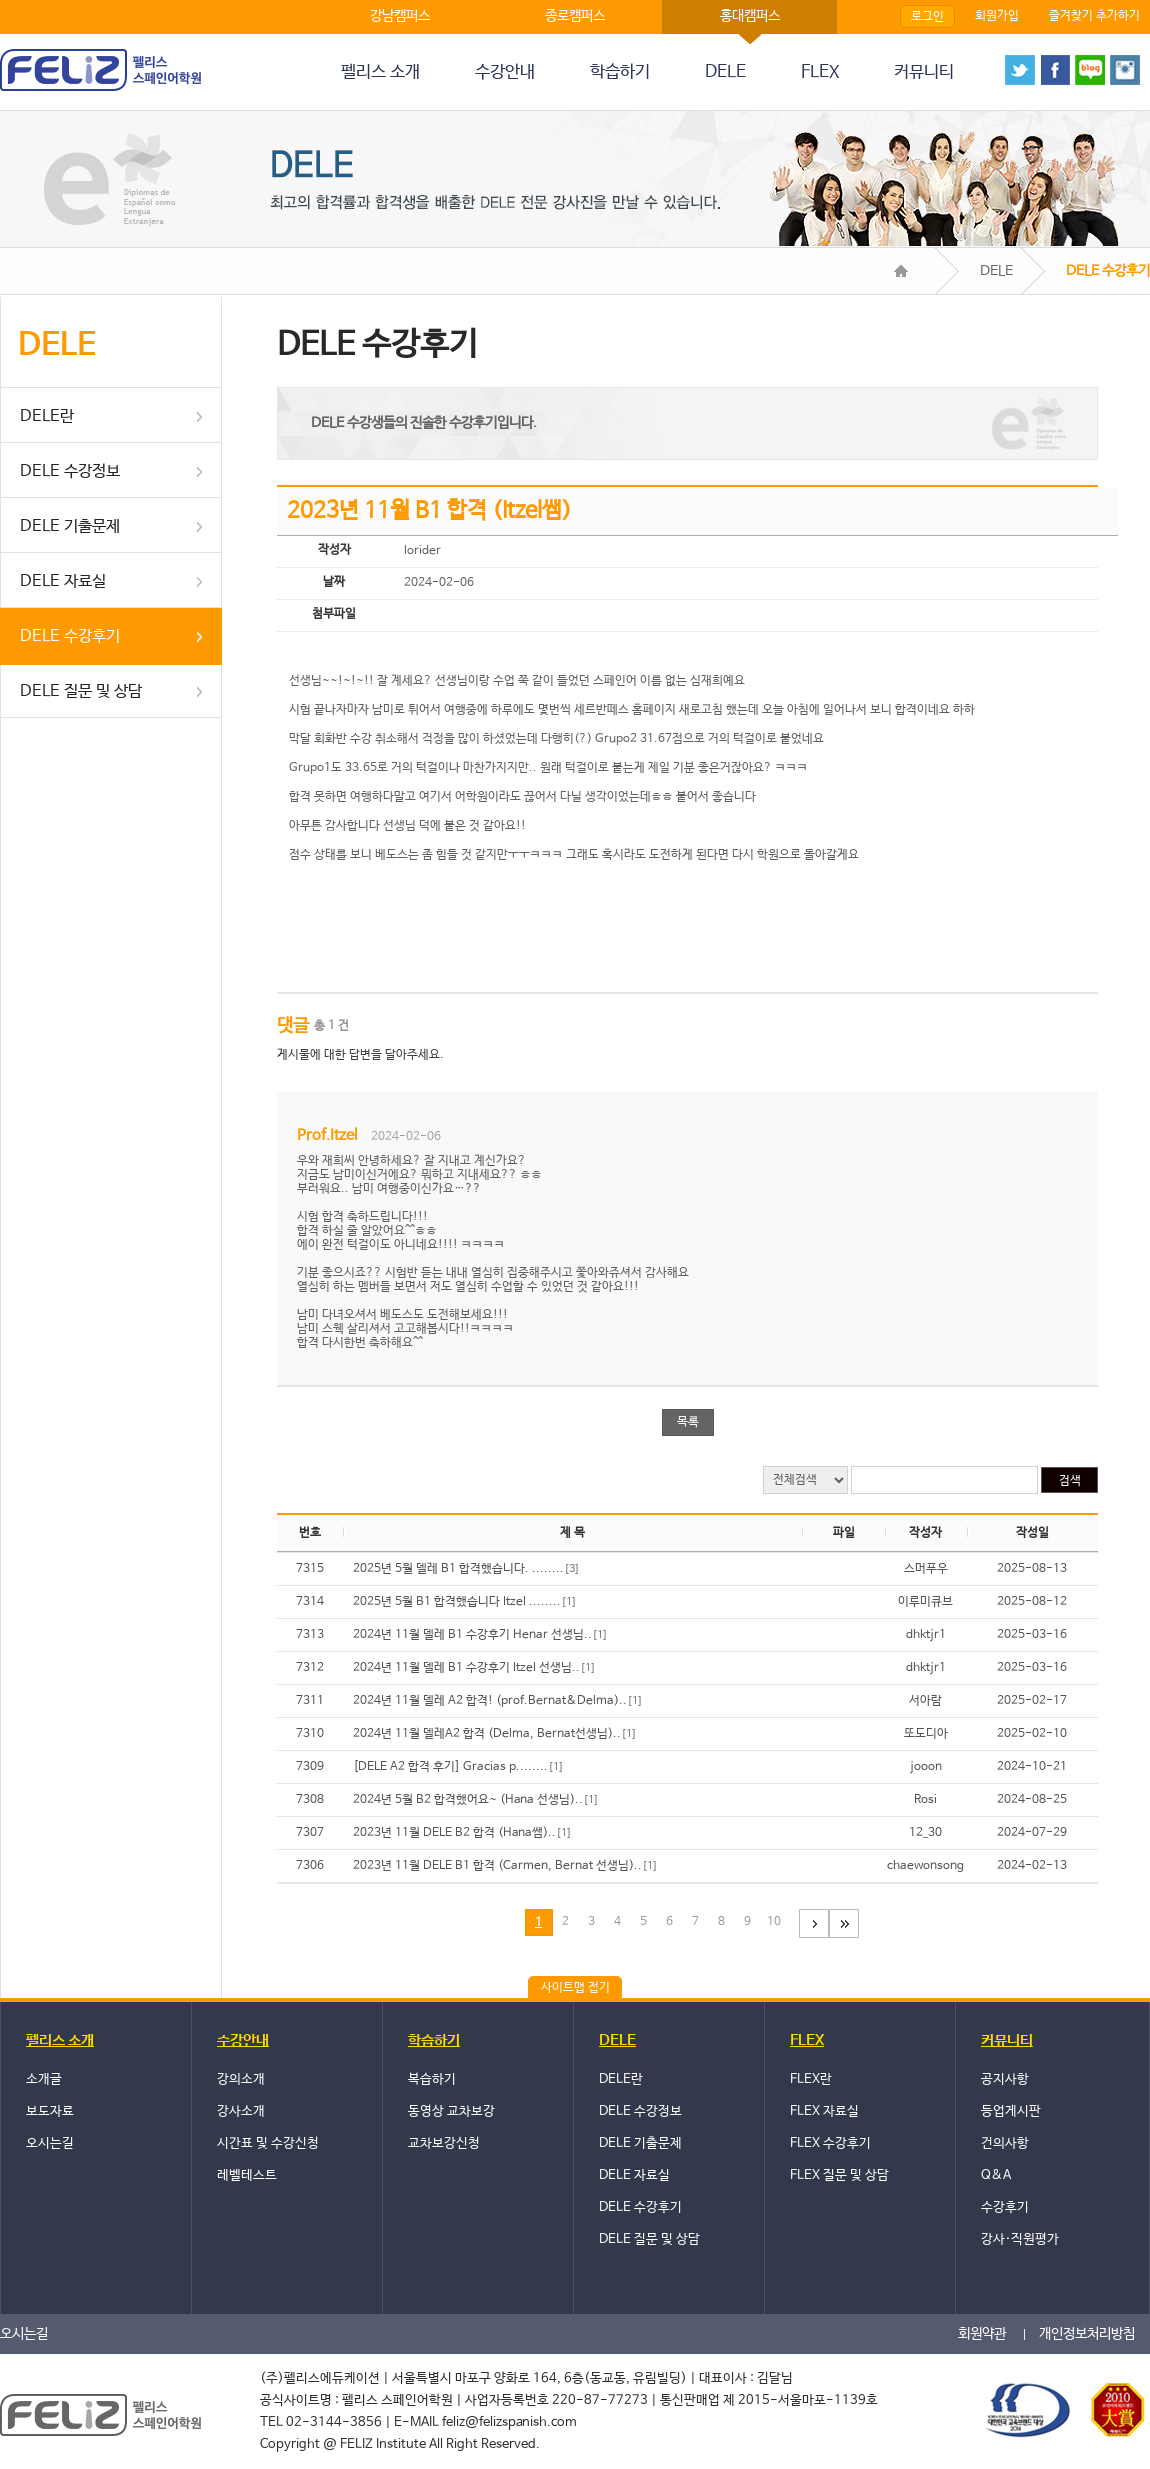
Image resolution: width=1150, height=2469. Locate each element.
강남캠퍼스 (400, 16)
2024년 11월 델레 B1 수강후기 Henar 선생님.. (480, 1635)
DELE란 (47, 416)
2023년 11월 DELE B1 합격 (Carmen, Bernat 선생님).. (505, 1866)
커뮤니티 (924, 72)
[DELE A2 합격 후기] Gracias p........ (458, 1767)
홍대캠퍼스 (750, 16)
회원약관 (982, 2334)
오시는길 (50, 2143)
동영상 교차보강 (451, 2111)
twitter (1020, 70)
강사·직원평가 (1020, 2239)
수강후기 (1005, 2207)
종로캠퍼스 (575, 16)
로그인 (927, 17)
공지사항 (1005, 2079)
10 (774, 1922)
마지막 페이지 (844, 1923)
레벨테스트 (247, 2175)
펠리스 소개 (380, 72)
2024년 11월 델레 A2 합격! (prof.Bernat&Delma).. (498, 1701)
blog (1090, 70)
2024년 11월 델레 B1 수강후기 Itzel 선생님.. (474, 1668)
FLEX (820, 72)
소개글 (44, 2079)
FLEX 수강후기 (830, 2143)
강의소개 (241, 2079)
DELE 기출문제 (70, 526)
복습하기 (432, 2079)
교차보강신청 (444, 2143)
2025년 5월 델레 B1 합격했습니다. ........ (466, 1569)
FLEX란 (811, 2079)
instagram (1125, 70)
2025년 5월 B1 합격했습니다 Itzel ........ (465, 1602)
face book (1055, 70)
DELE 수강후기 (70, 636)
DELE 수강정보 (70, 471)
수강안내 (505, 72)
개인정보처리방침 (1087, 2334)
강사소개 (241, 2111)
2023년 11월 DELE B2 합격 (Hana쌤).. (462, 1833)
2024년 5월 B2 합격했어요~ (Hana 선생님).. (476, 1800)
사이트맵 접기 (575, 1988)
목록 (688, 1422)
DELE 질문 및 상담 (81, 691)
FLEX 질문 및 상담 (839, 2175)
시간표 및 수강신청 (268, 2143)
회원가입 (997, 16)
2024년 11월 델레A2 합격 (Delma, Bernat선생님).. (495, 1734)
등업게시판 (1011, 2111)
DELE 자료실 (63, 581)
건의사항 (1005, 2143)
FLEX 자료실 (824, 2111)
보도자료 (50, 2111)
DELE (725, 72)
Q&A (996, 2175)
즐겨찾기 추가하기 (1094, 16)
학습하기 (620, 72)
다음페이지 (814, 1923)
